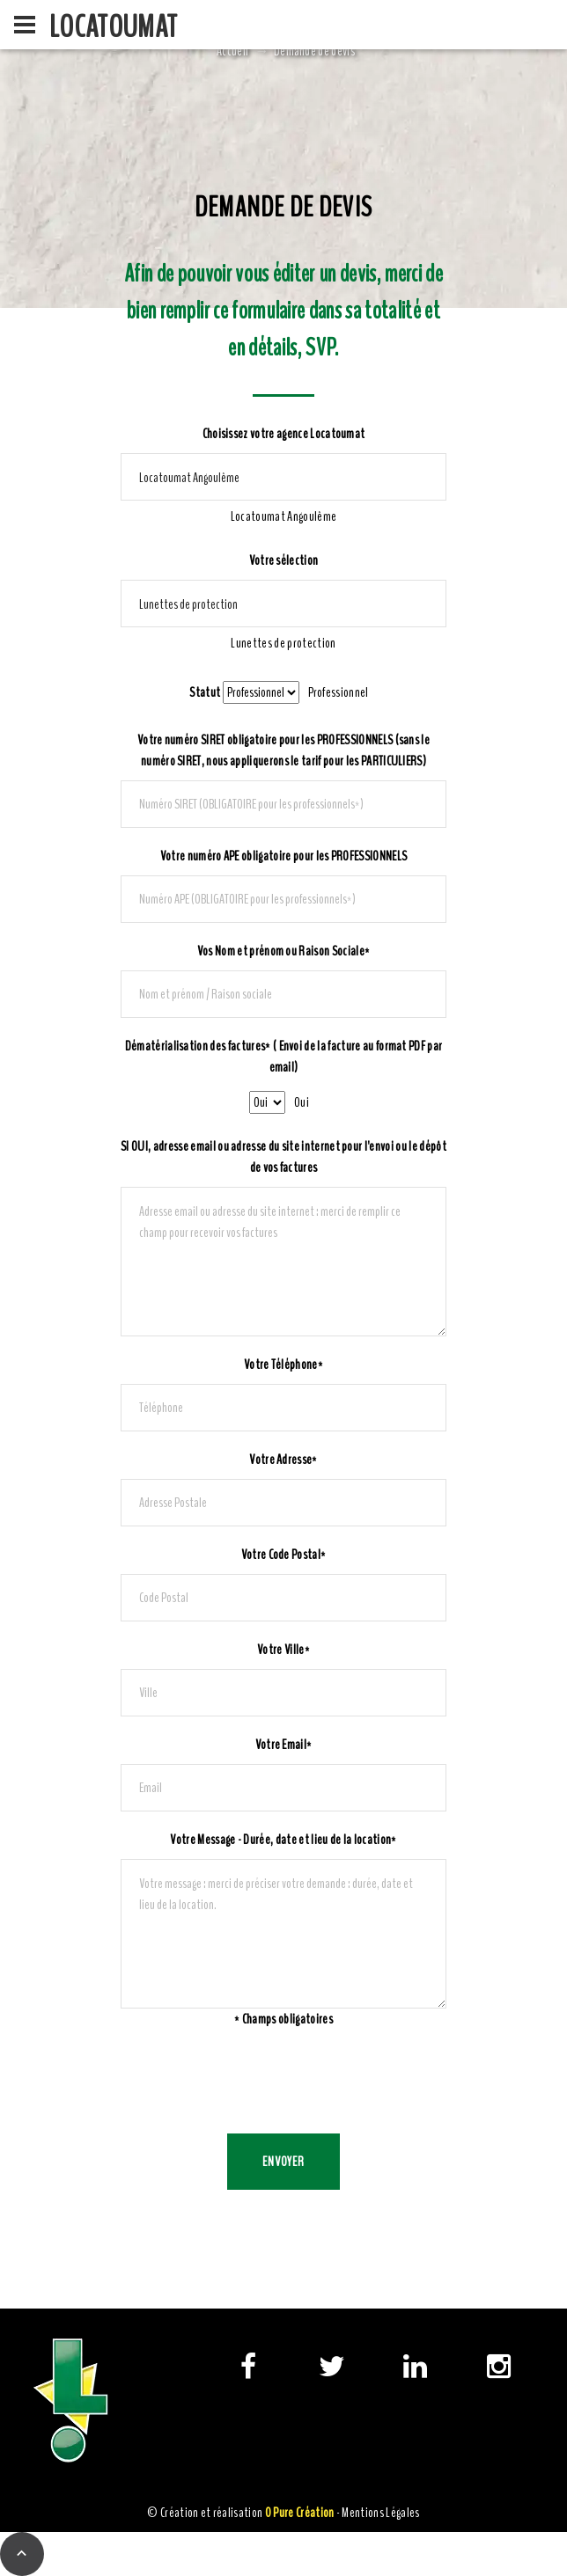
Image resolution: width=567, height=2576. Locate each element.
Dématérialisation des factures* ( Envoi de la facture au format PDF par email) (284, 1056)
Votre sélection (284, 560)
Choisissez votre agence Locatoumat (283, 433)
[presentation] (254, 2081)
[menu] (25, 25)
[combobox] (283, 516)
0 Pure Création (300, 2512)
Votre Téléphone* (283, 1364)
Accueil (232, 51)
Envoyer (284, 2161)
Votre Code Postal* (284, 1554)
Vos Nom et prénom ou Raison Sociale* (284, 951)
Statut (204, 692)
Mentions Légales (380, 2512)
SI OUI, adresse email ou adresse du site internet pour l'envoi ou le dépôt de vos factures (283, 1157)
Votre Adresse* (283, 1459)
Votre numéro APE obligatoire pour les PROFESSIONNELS (284, 856)
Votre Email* (284, 1744)
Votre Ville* (283, 1649)
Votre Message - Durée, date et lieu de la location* (283, 1839)
